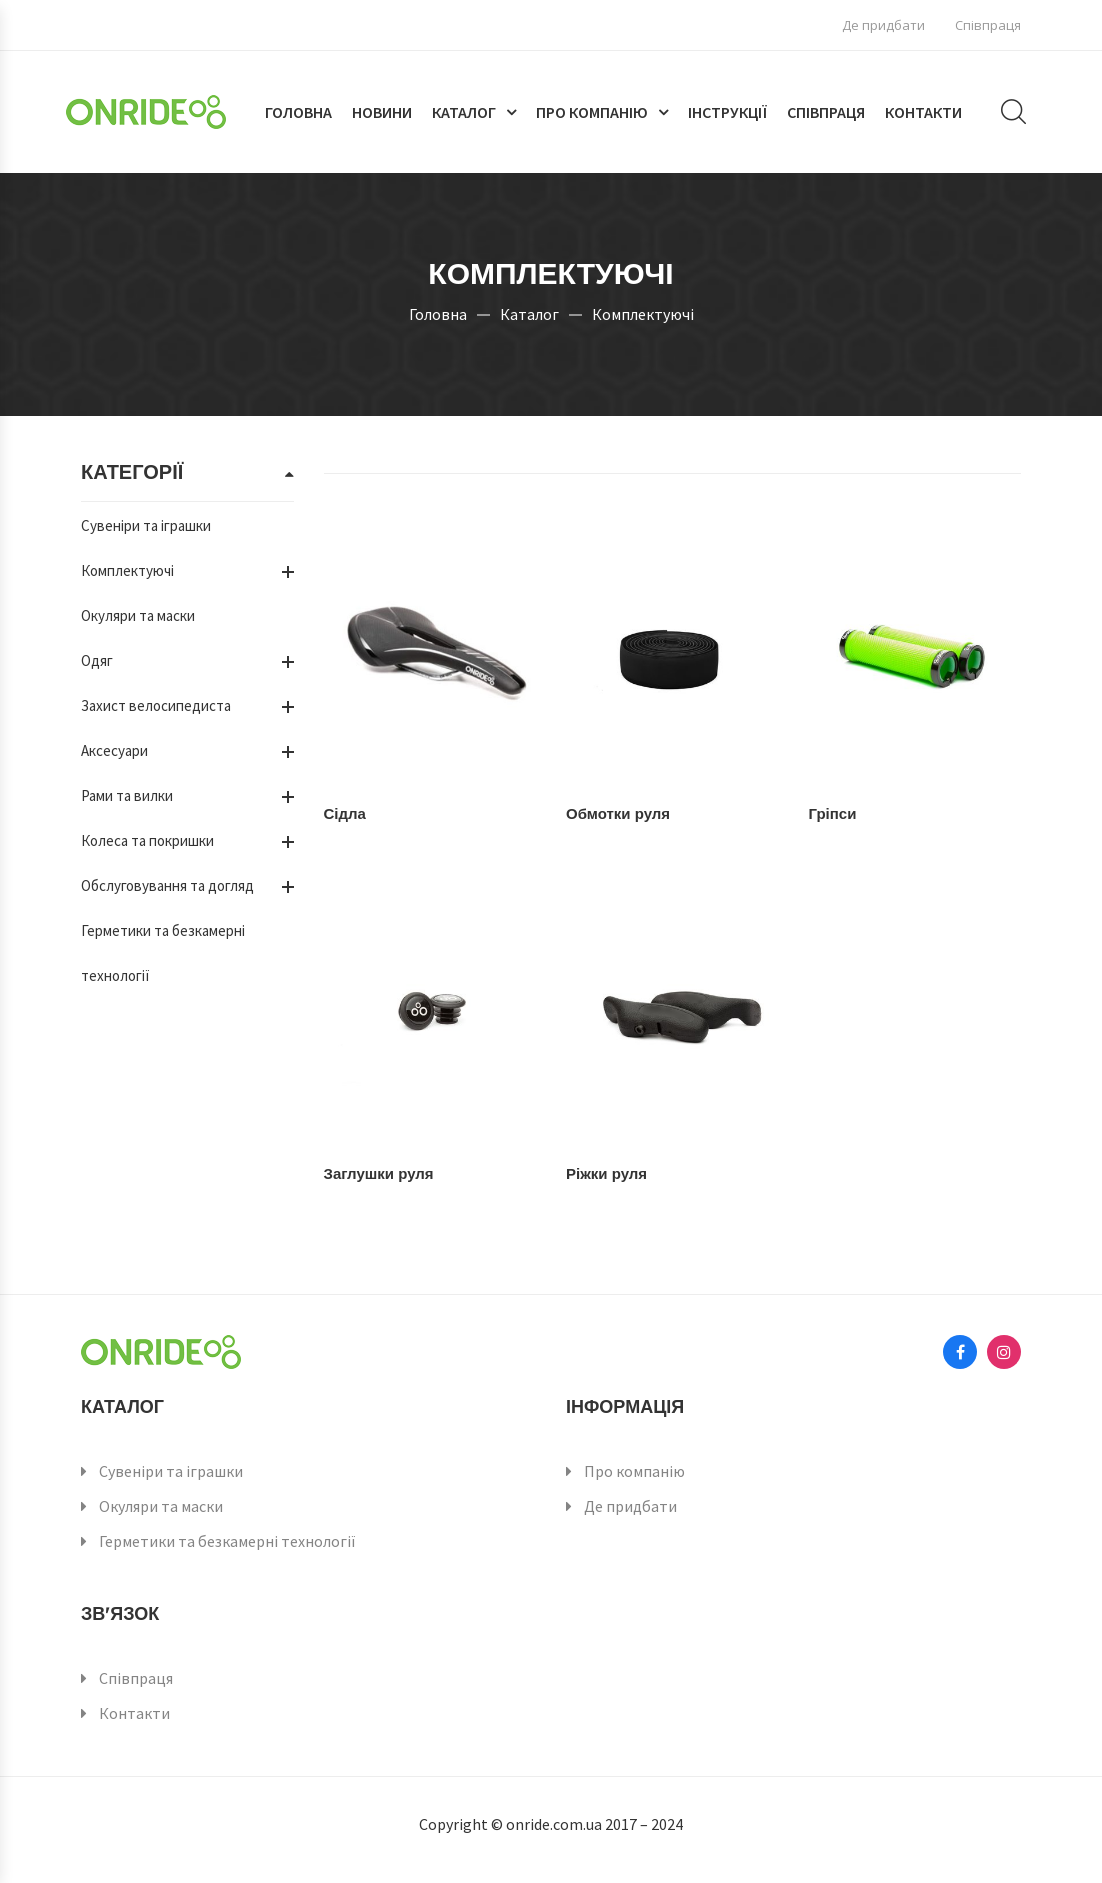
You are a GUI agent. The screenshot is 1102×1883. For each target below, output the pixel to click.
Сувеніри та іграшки (146, 525)
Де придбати (883, 25)
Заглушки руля (379, 1173)
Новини (382, 112)
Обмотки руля (618, 813)
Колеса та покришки (147, 840)
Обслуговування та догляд (167, 885)
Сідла (345, 813)
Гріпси (833, 813)
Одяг (97, 660)
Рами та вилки (127, 795)
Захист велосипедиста (156, 705)
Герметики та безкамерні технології (227, 1541)
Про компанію (592, 112)
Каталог (464, 112)
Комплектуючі (127, 570)
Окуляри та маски (138, 615)
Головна (298, 112)
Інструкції (727, 112)
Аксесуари (114, 750)
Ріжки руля (606, 1173)
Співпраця (988, 25)
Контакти (923, 112)
